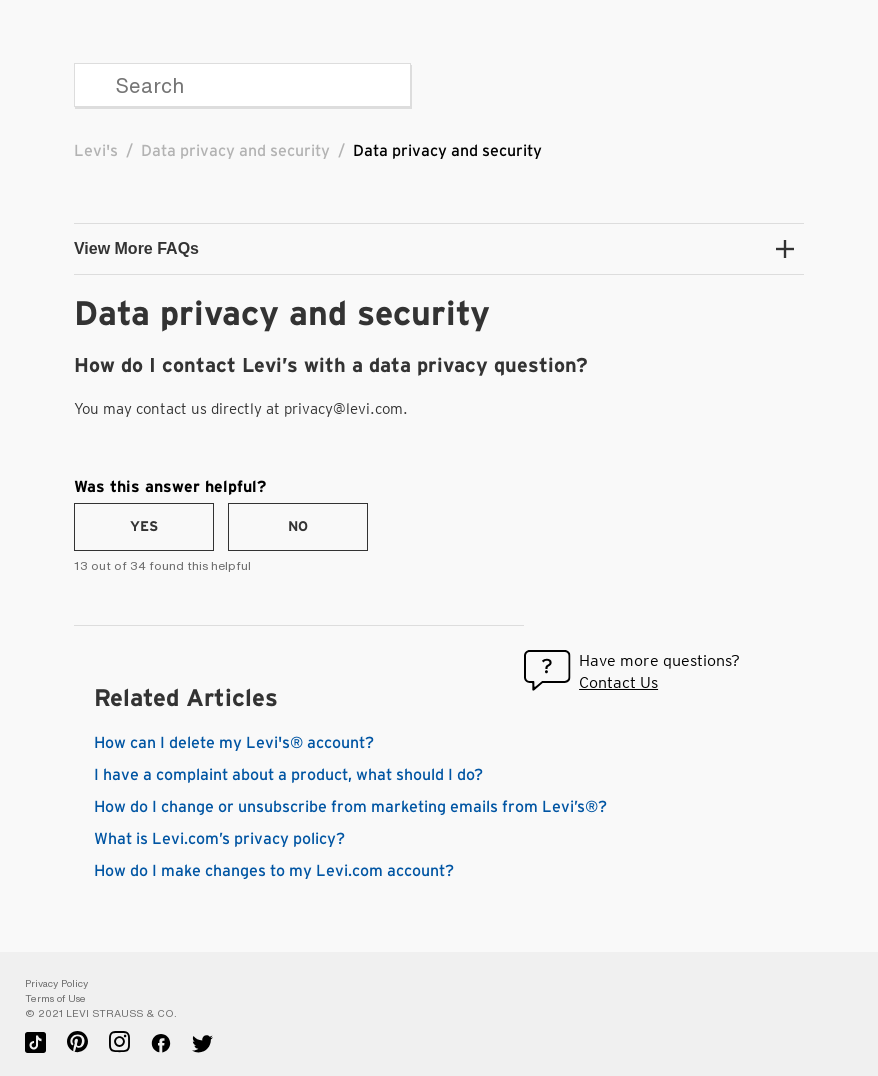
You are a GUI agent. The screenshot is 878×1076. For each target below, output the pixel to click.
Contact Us (618, 682)
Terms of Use (55, 998)
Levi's (96, 151)
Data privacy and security (235, 151)
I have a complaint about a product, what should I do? (288, 775)
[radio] (144, 527)
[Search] (242, 85)
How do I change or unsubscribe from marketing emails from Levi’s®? (350, 807)
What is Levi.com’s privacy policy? (219, 839)
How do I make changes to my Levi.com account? (274, 871)
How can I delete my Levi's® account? (234, 743)
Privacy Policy (56, 983)
